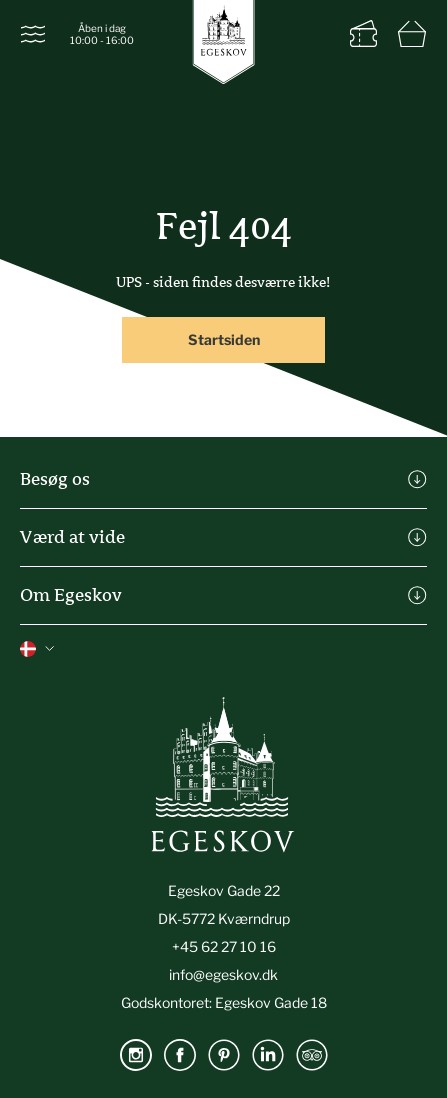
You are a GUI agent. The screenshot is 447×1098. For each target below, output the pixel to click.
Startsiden (224, 339)
